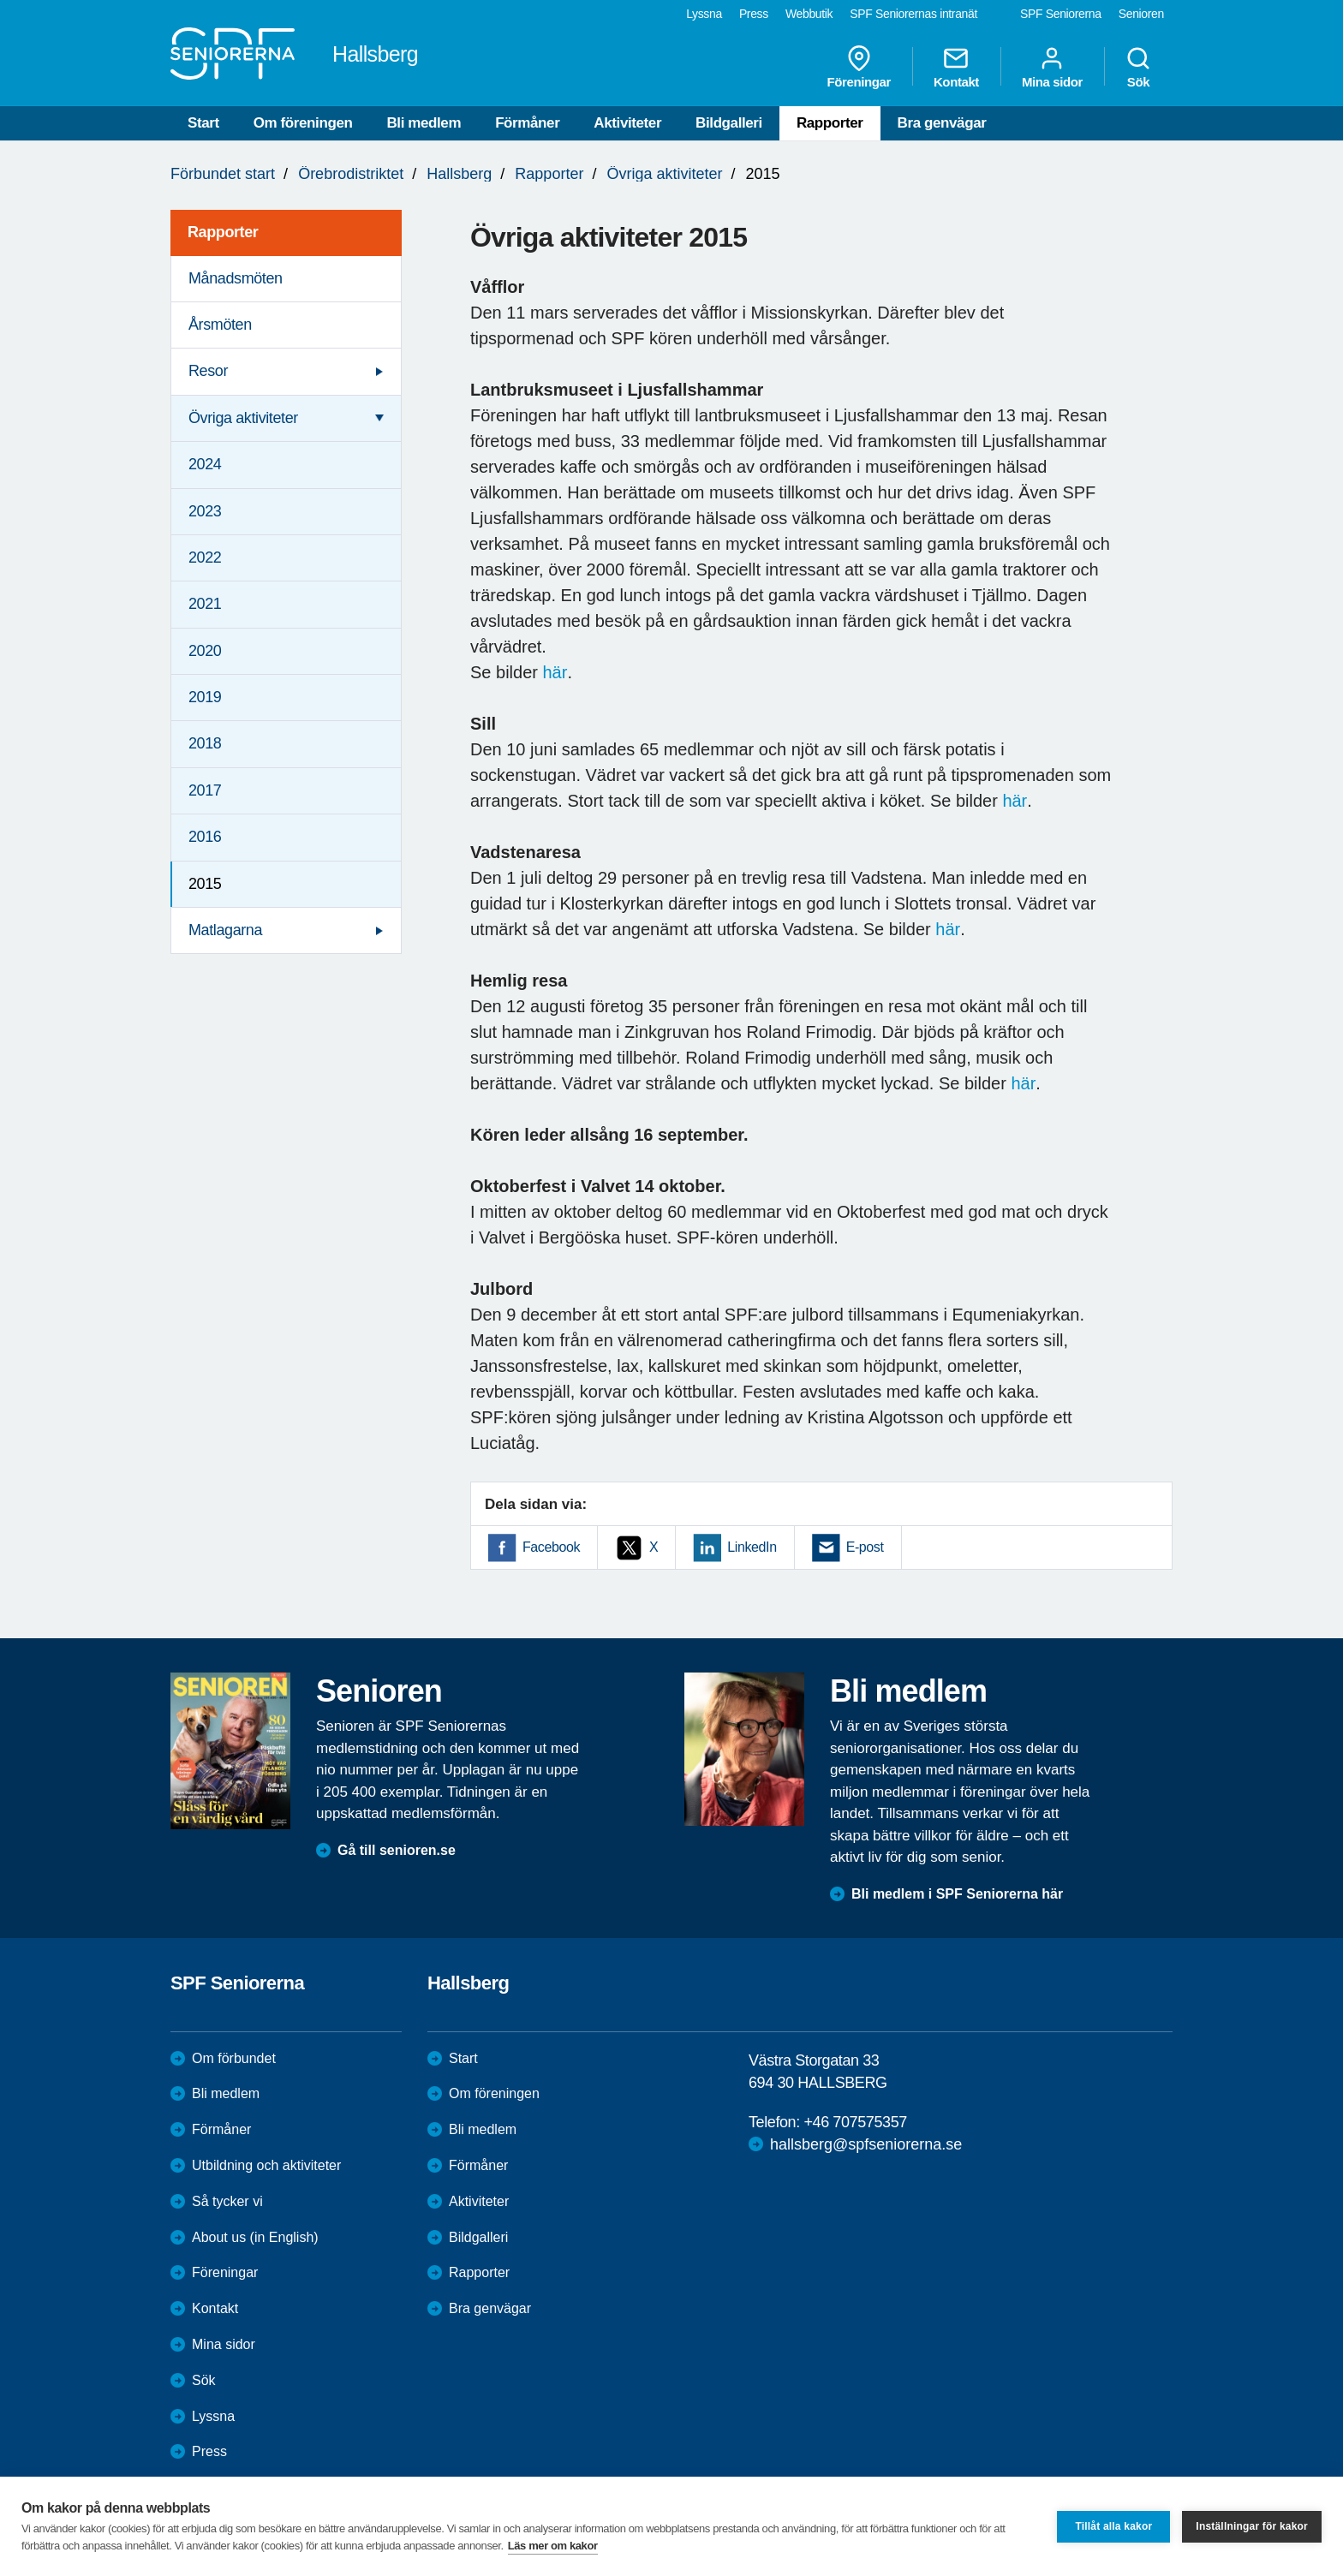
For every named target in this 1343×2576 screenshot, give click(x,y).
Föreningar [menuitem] (859, 66)
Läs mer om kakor (553, 2545)
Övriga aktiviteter (664, 174)
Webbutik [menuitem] (809, 14)
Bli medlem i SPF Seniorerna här (957, 1894)
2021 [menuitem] (204, 603)
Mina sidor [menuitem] (1052, 66)
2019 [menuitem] (204, 697)
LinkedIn (751, 1547)
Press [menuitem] (753, 14)
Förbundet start (222, 174)
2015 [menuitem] (204, 883)
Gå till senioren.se (396, 1850)
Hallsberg (459, 174)
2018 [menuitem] (204, 743)
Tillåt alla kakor (1113, 2526)
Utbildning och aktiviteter (266, 2165)
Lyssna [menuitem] (704, 14)
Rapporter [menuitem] (223, 232)
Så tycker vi (227, 2201)
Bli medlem (423, 123)
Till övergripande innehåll (0, 0)
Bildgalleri (728, 123)
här (555, 672)
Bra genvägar (942, 123)
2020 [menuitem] (204, 650)
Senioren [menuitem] (1141, 14)
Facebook (551, 1547)
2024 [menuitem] (204, 464)
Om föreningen (303, 123)
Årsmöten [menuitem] (220, 324)
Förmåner (527, 123)
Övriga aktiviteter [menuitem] (243, 417)
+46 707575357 (854, 2122)
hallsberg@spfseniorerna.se (866, 2144)
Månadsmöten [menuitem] (235, 278)
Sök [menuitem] (1138, 66)
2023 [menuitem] (204, 511)
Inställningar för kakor (1252, 2526)
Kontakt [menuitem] (956, 66)
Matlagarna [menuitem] (225, 930)
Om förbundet (234, 2058)
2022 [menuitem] (204, 557)
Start (203, 123)
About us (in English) (255, 2237)
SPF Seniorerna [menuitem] (1060, 14)
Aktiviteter (627, 123)
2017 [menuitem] (204, 790)
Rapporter (830, 123)
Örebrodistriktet (350, 174)
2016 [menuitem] (204, 836)
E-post (865, 1547)
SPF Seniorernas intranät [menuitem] (913, 14)
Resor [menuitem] (208, 370)
